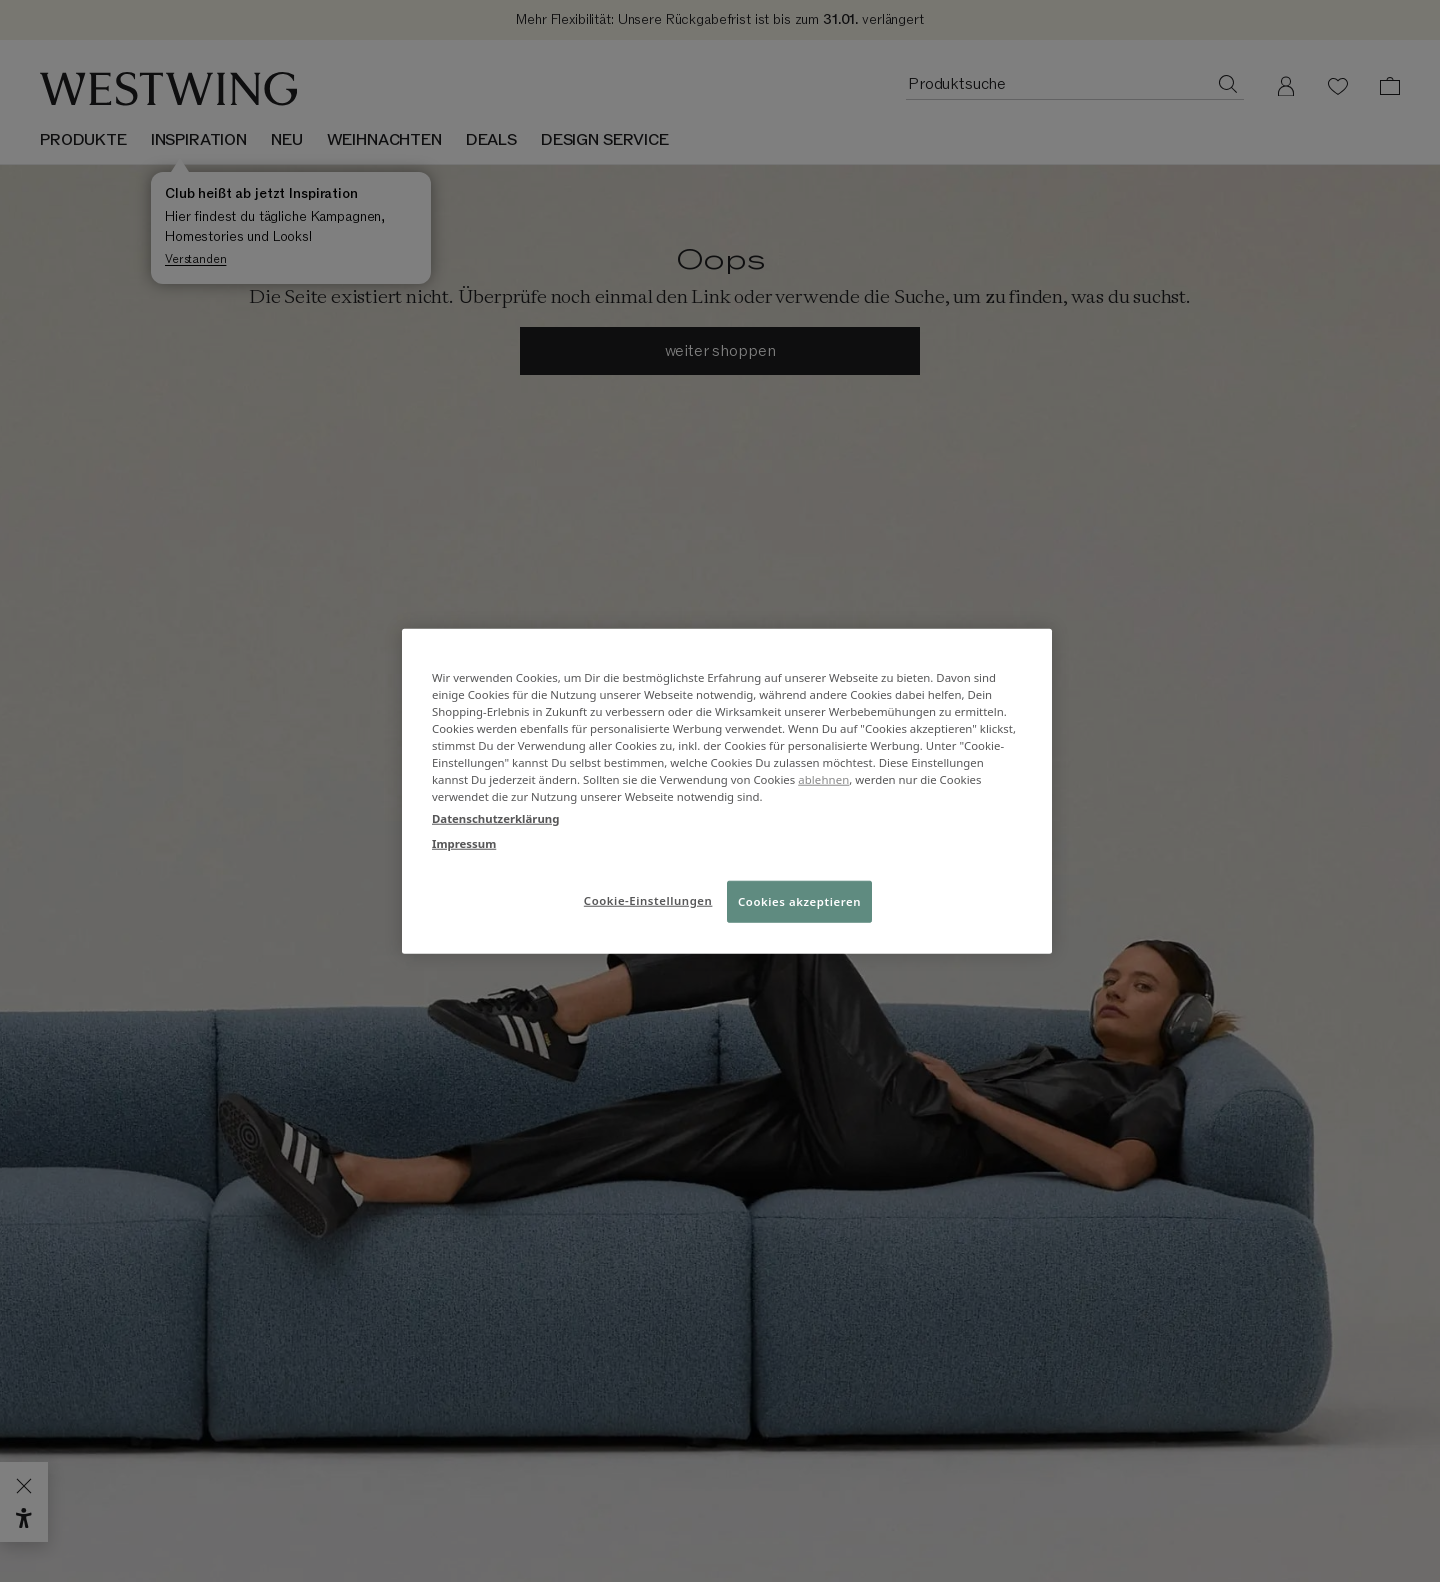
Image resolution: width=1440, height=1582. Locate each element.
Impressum (464, 842)
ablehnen (823, 779)
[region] (727, 791)
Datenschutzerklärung (495, 817)
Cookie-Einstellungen (648, 899)
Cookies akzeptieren (799, 900)
